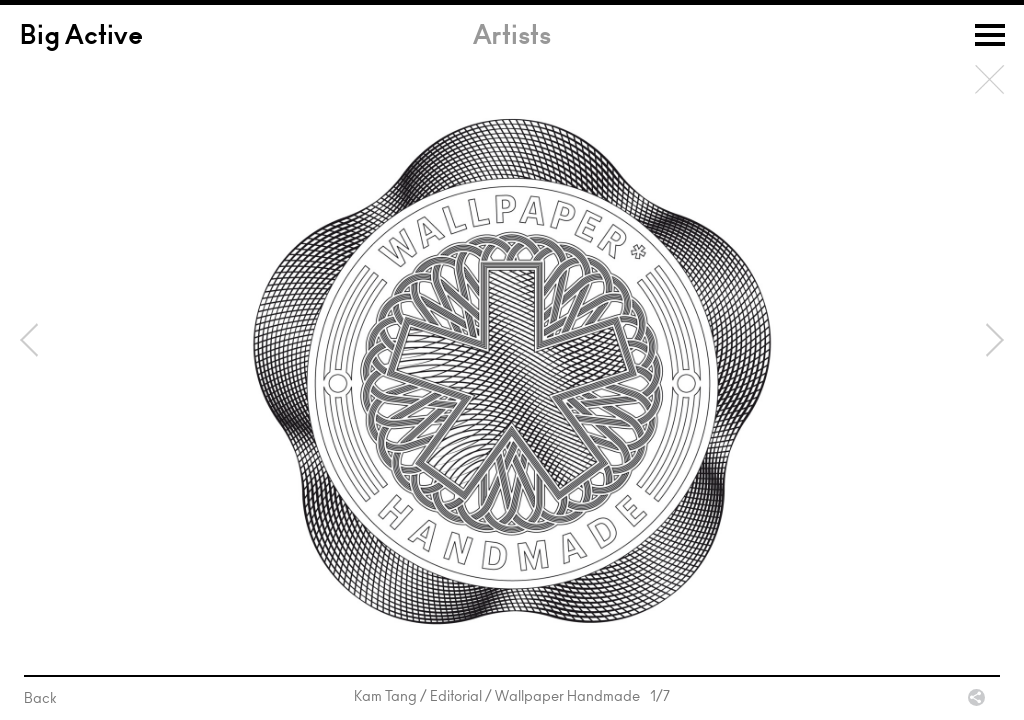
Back (990, 80)
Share (976, 697)
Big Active (81, 38)
